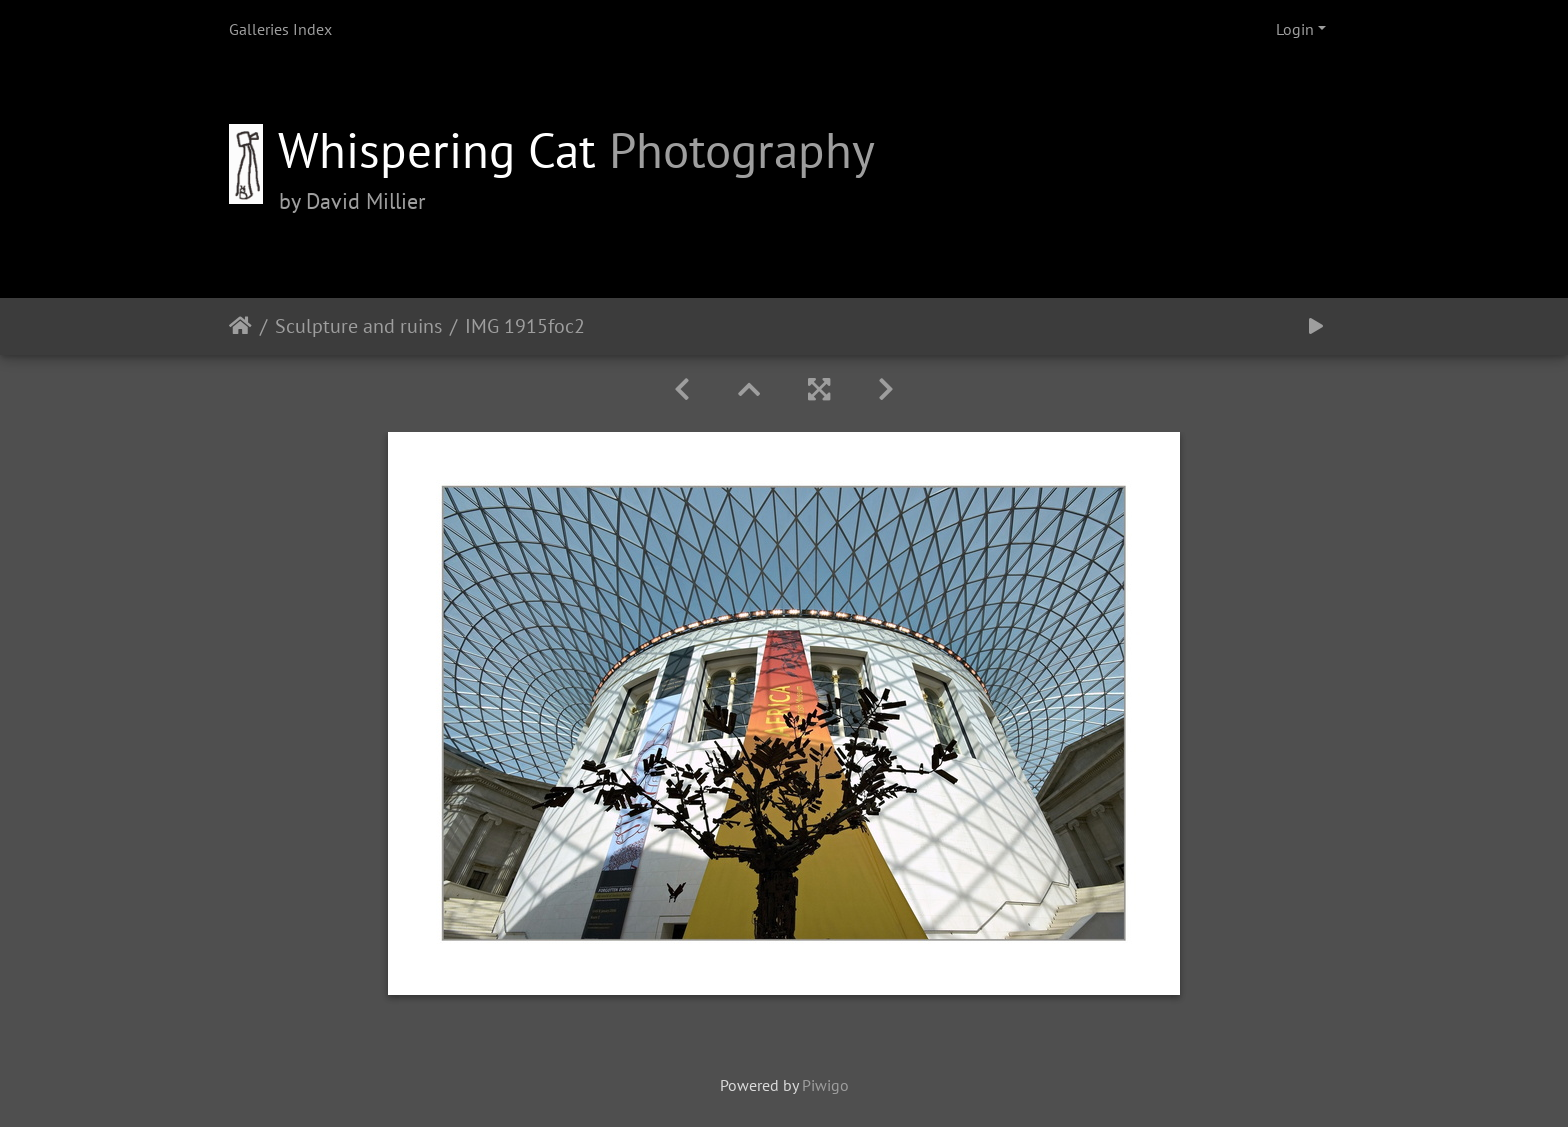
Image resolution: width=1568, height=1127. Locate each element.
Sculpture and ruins (358, 326)
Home (240, 326)
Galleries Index (280, 29)
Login (1295, 29)
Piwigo (825, 1085)
